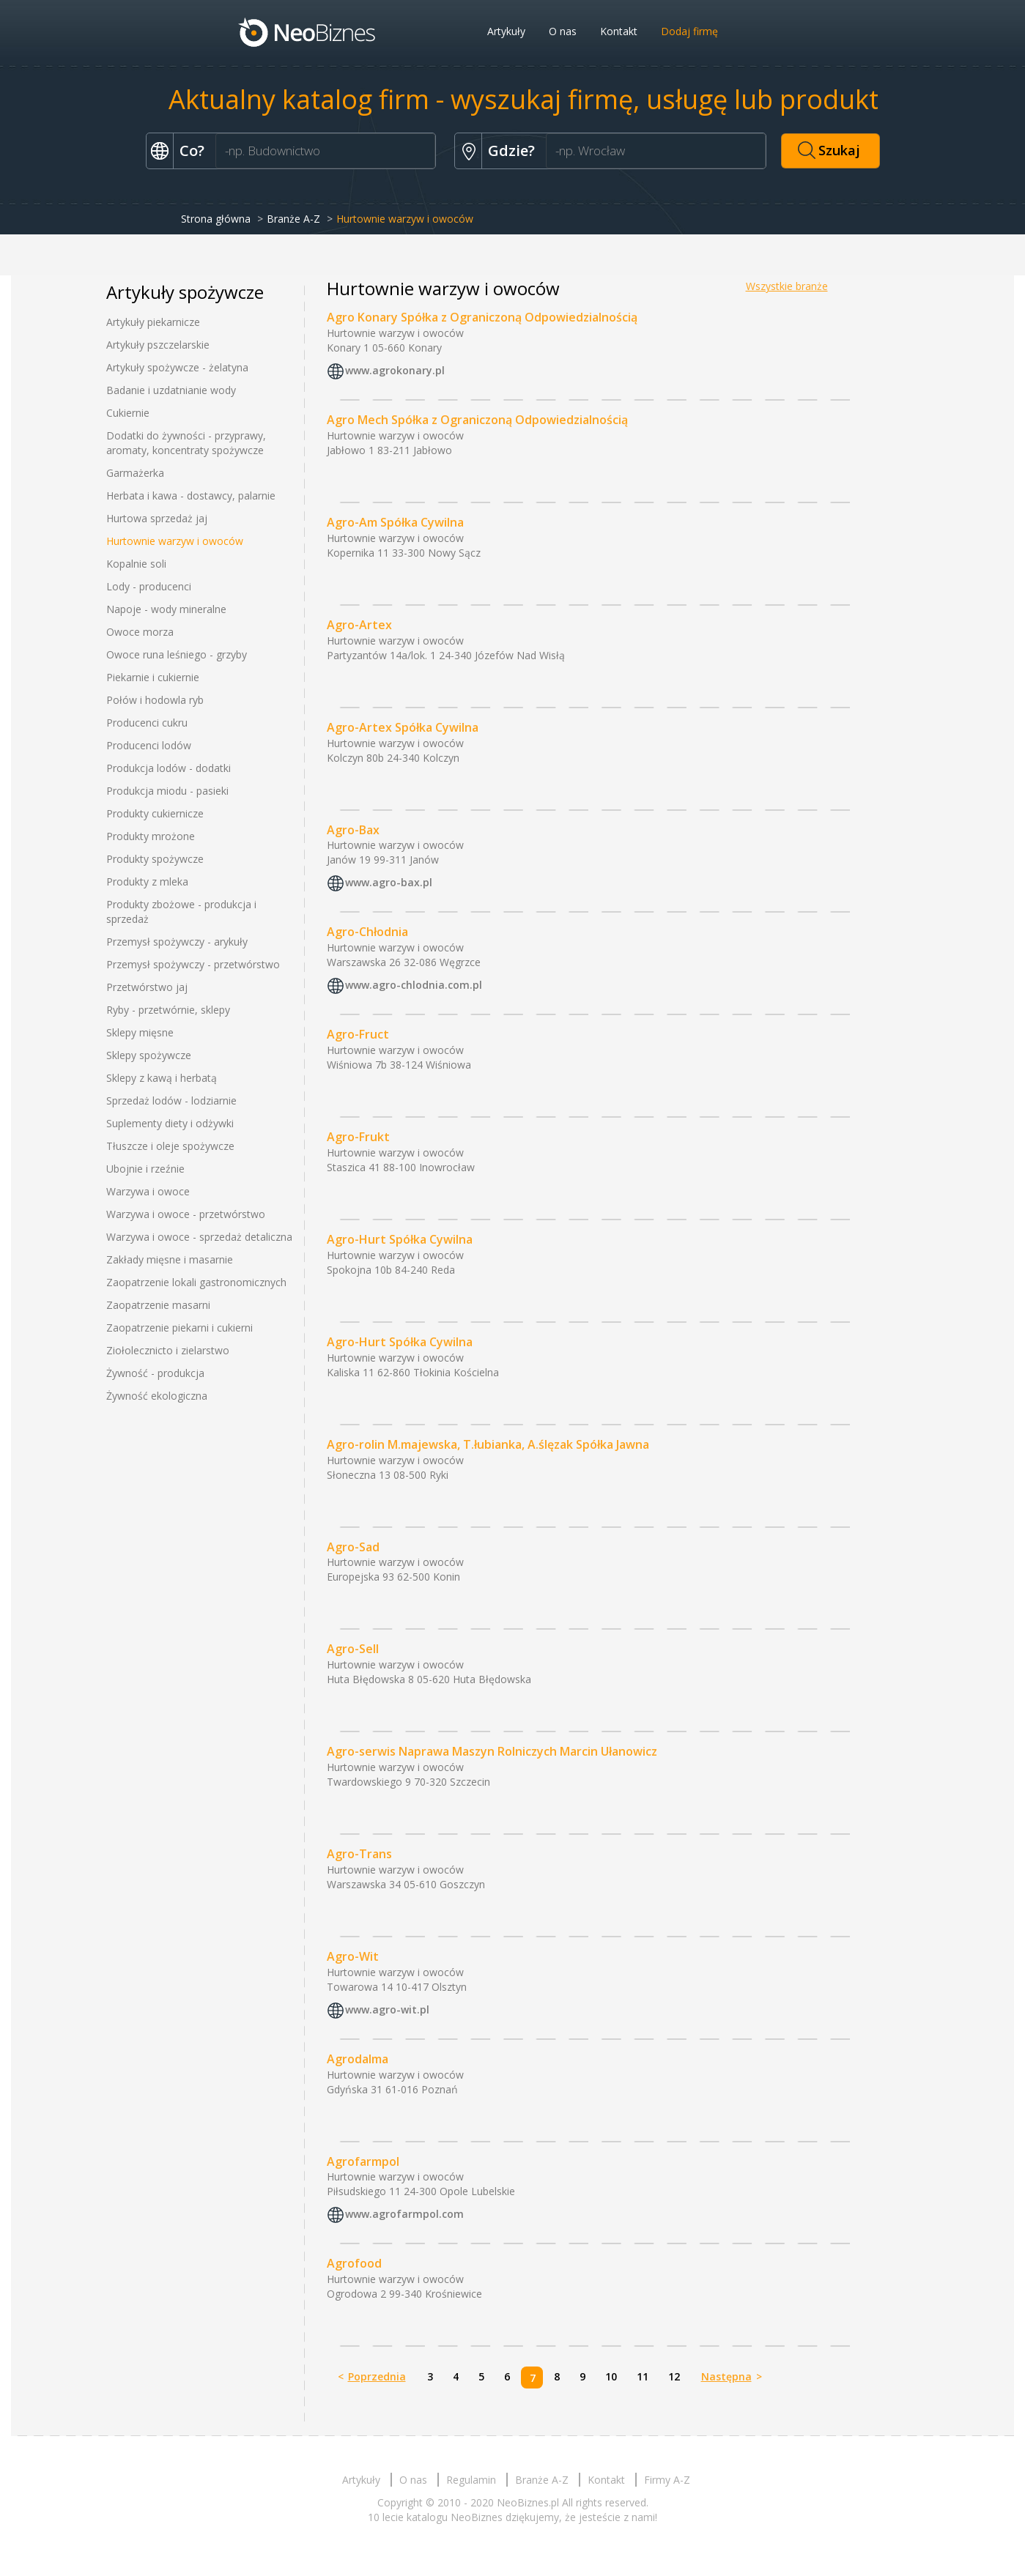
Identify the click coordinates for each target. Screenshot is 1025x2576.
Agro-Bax (353, 830)
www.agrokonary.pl (395, 370)
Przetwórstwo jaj (147, 987)
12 (674, 2376)
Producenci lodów (148, 745)
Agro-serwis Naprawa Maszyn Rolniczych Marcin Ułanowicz (492, 1751)
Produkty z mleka (147, 881)
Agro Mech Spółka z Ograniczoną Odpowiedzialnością (477, 420)
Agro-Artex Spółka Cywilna (402, 727)
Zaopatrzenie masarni (158, 1305)
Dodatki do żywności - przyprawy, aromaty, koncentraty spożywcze (186, 442)
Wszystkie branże (787, 286)
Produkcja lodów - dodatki (168, 768)
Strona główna (216, 219)
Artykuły (506, 31)
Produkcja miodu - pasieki (167, 791)
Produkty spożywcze (155, 859)
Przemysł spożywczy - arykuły (177, 942)
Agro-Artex (359, 625)
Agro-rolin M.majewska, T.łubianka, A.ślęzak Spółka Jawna (488, 1444)
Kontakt (618, 31)
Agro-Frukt (358, 1137)
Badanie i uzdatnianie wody (171, 390)
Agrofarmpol (363, 2161)
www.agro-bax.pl (388, 883)
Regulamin (471, 2480)
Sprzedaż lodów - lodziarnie (171, 1100)
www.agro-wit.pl (387, 2009)
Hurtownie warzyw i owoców (174, 541)
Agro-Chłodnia (367, 932)
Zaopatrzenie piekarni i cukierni (179, 1328)
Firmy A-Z (667, 2480)
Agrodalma (357, 2059)
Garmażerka (135, 473)
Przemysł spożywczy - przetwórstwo (193, 964)
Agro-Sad (353, 1547)
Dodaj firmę (689, 31)
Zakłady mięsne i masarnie (169, 1259)
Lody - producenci (148, 586)
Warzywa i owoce (148, 1191)
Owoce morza (140, 632)
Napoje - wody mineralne (166, 609)
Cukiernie (127, 413)
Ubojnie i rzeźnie (145, 1169)
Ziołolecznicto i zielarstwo (167, 1350)
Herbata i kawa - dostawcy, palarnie (190, 495)
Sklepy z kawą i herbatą (161, 1078)
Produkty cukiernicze (155, 813)
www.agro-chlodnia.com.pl (413, 985)
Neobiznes (307, 31)
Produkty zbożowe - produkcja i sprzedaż (181, 911)
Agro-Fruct (358, 1034)
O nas (563, 31)
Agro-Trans (359, 1854)
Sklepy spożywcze (148, 1055)
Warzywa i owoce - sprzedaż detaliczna (199, 1237)
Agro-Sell (353, 1649)
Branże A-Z (293, 219)
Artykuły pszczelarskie (158, 345)
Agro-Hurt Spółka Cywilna (400, 1239)
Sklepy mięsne (140, 1032)
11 (642, 2376)
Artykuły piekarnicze (153, 322)
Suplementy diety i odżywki (170, 1123)
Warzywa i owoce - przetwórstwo (185, 1214)
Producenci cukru (147, 723)
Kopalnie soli (136, 564)
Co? (192, 150)
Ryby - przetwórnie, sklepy (168, 1010)
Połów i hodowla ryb (155, 700)
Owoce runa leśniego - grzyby (176, 654)
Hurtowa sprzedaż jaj (156, 518)
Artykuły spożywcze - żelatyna (177, 367)
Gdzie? (511, 150)
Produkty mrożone (150, 836)
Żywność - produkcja (155, 1373)
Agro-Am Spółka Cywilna (395, 522)
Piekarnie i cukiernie (152, 677)
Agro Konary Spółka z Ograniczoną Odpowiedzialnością (482, 317)
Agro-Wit (353, 1956)
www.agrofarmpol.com (404, 2214)
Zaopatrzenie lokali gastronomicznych (196, 1282)
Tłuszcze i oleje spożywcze (170, 1146)
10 (611, 2376)
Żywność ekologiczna (156, 1396)
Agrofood (354, 2263)
